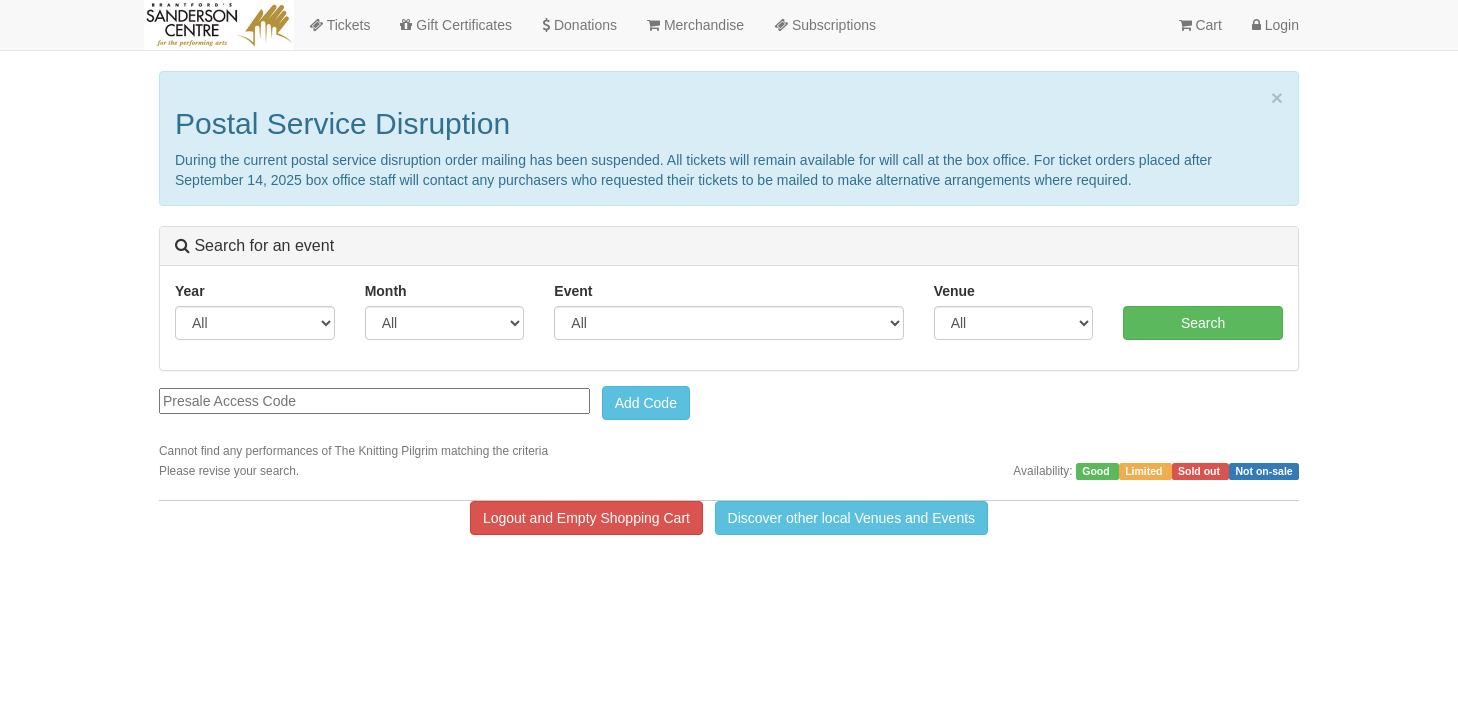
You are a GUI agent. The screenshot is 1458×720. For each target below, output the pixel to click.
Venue (954, 291)
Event (573, 291)
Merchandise (695, 25)
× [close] (1277, 97)
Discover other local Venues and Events (851, 518)
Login (1275, 25)
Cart (1200, 25)
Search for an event (254, 245)
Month (386, 291)
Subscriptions (825, 25)
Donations (579, 25)
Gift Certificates (456, 25)
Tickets (339, 25)
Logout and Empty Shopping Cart (586, 518)
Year (190, 291)
